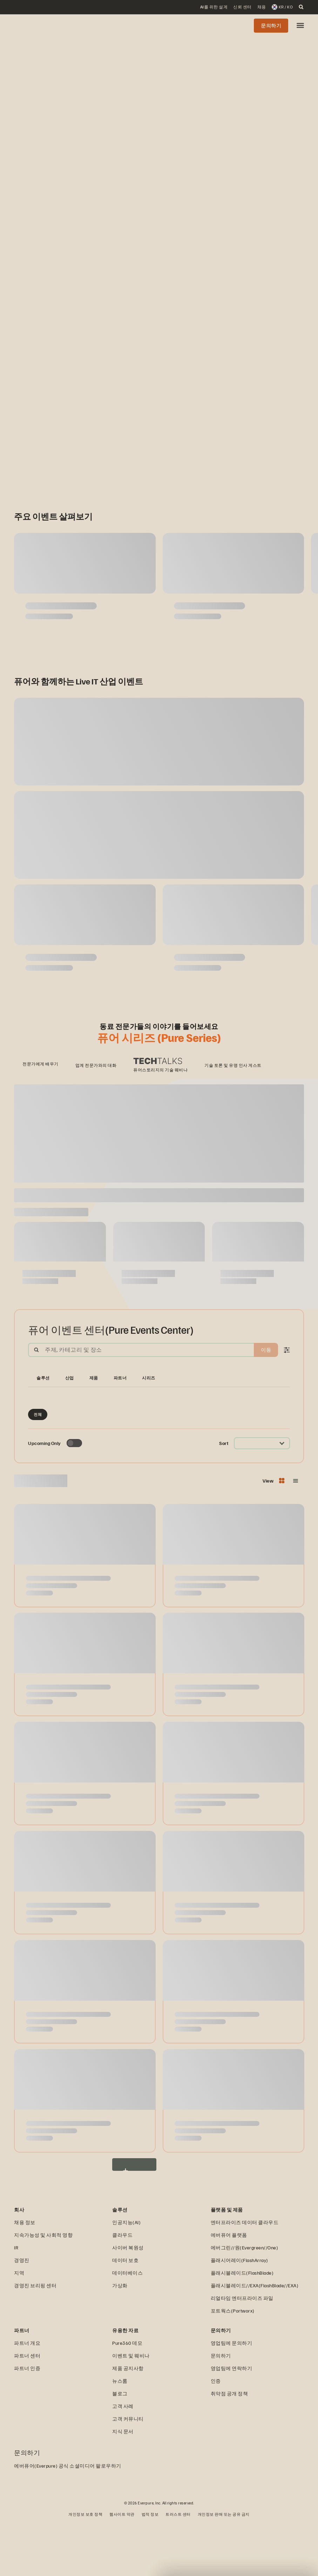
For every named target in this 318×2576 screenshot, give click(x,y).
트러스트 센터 (178, 2567)
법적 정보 (150, 2567)
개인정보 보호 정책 (85, 2567)
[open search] (301, 7)
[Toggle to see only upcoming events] (74, 1496)
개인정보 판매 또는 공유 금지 (224, 2567)
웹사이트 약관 (122, 2567)
